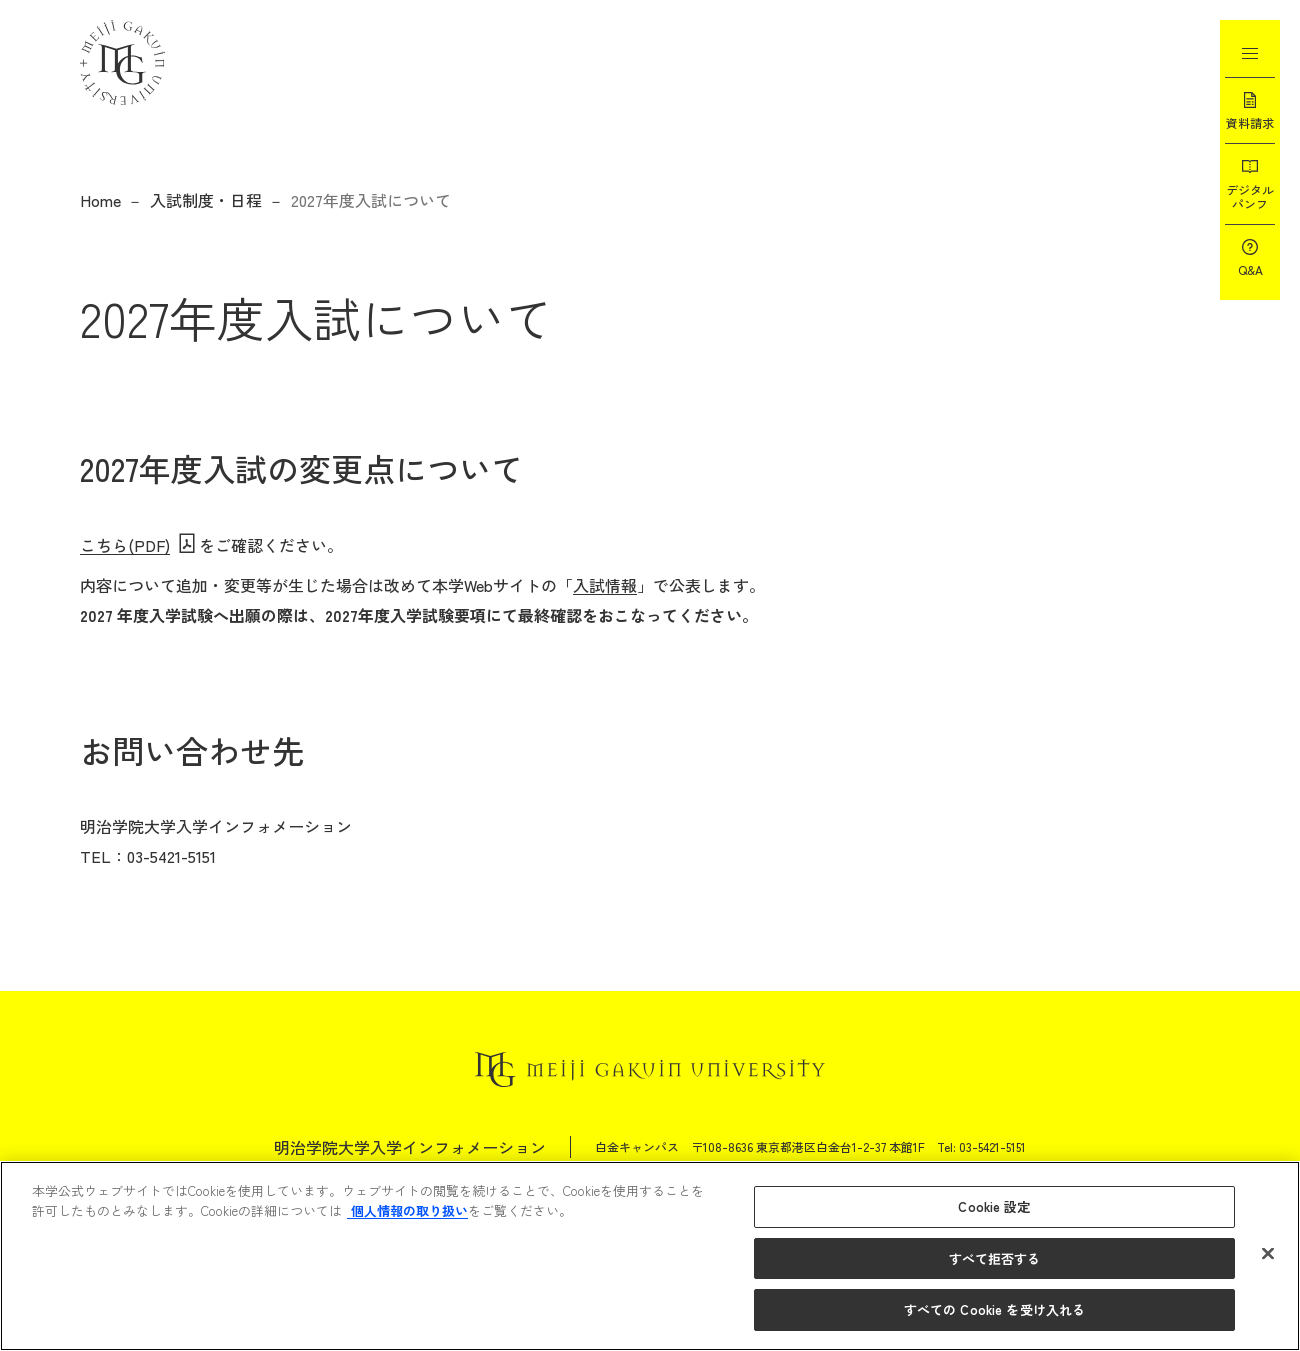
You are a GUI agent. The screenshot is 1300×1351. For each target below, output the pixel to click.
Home (100, 200)
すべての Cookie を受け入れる (994, 1309)
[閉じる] (1268, 1254)
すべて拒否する (995, 1258)
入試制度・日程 (206, 200)
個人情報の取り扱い (407, 1210)
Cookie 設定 (994, 1206)
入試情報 (605, 585)
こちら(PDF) (125, 545)
